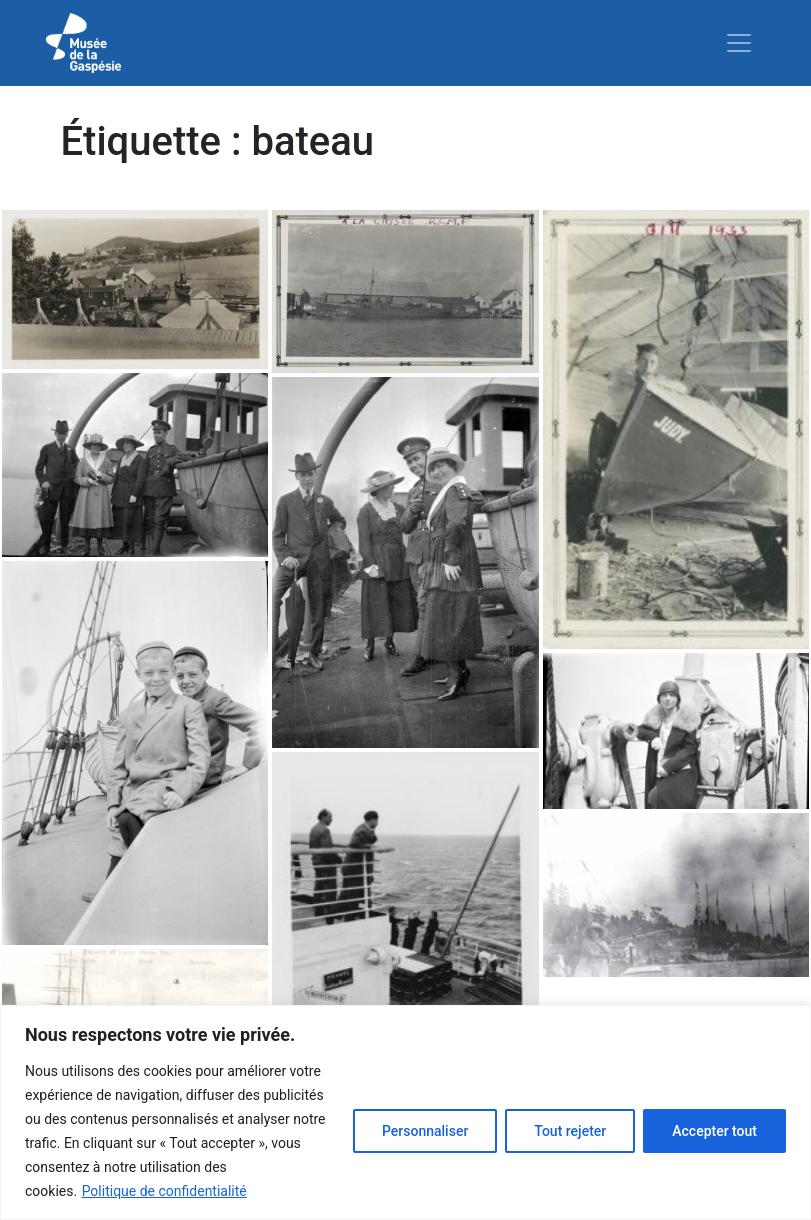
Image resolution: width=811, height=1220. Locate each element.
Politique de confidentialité (164, 1191)
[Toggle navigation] (739, 43)
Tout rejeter (570, 1131)
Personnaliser (425, 1131)
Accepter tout (714, 1131)
